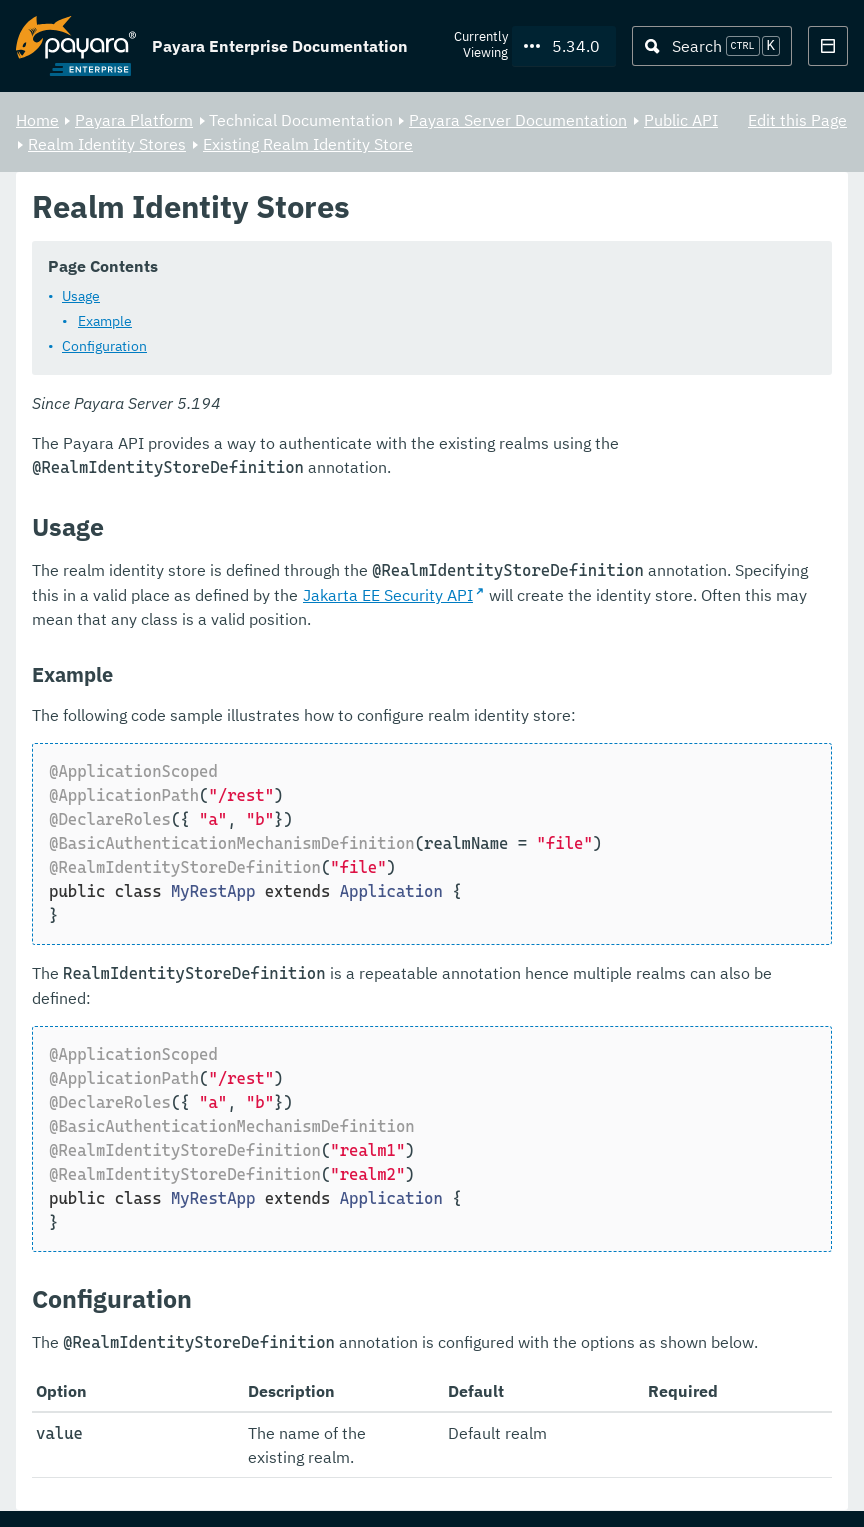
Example (105, 322)
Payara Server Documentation (518, 120)
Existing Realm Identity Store (308, 144)
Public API (681, 120)
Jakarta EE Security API (388, 596)
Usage (81, 297)
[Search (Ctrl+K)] (712, 46)
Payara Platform (134, 120)
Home (37, 120)
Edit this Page (797, 120)
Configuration (104, 347)
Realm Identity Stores (107, 144)
